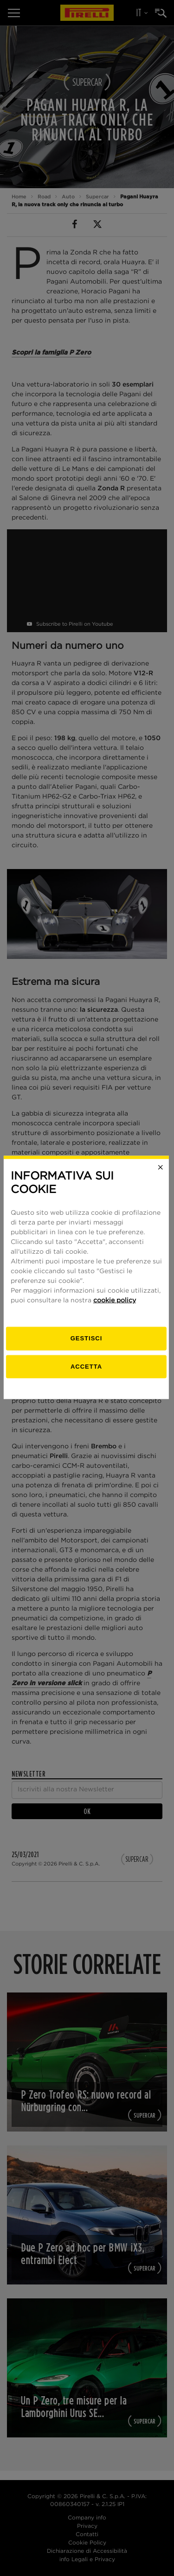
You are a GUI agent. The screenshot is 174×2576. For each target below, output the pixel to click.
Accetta (87, 1376)
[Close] (161, 1178)
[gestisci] (86, 1349)
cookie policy (115, 1310)
